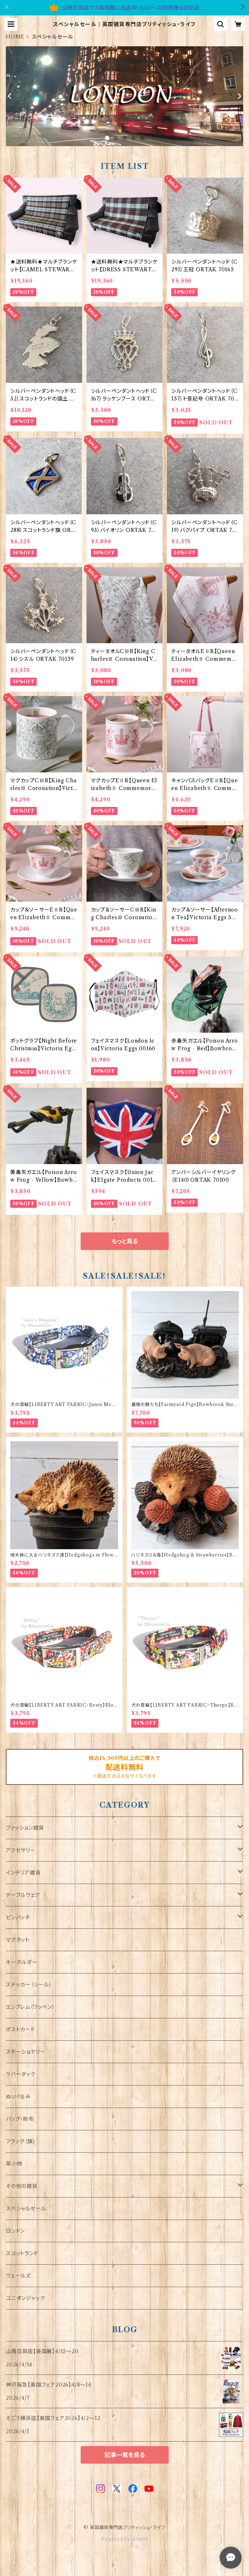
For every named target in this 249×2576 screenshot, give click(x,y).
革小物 (14, 2163)
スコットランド (22, 2253)
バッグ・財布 (20, 2119)
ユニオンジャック (25, 2298)
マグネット (18, 1939)
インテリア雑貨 (23, 1872)
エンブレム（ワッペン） (30, 2007)
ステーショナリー (25, 2051)
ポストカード (20, 2029)
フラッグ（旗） (21, 2141)
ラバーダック (21, 2074)
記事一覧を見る (125, 2455)
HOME (15, 36)
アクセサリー (21, 1850)
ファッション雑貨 (25, 1828)
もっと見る (124, 1241)
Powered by (124, 2539)
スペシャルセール (26, 2208)
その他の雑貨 (21, 2186)
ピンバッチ (18, 1917)
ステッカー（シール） (29, 1984)
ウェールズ (18, 2275)
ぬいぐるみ (18, 2096)
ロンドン (15, 2231)
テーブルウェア (23, 1895)
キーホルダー (21, 1962)
